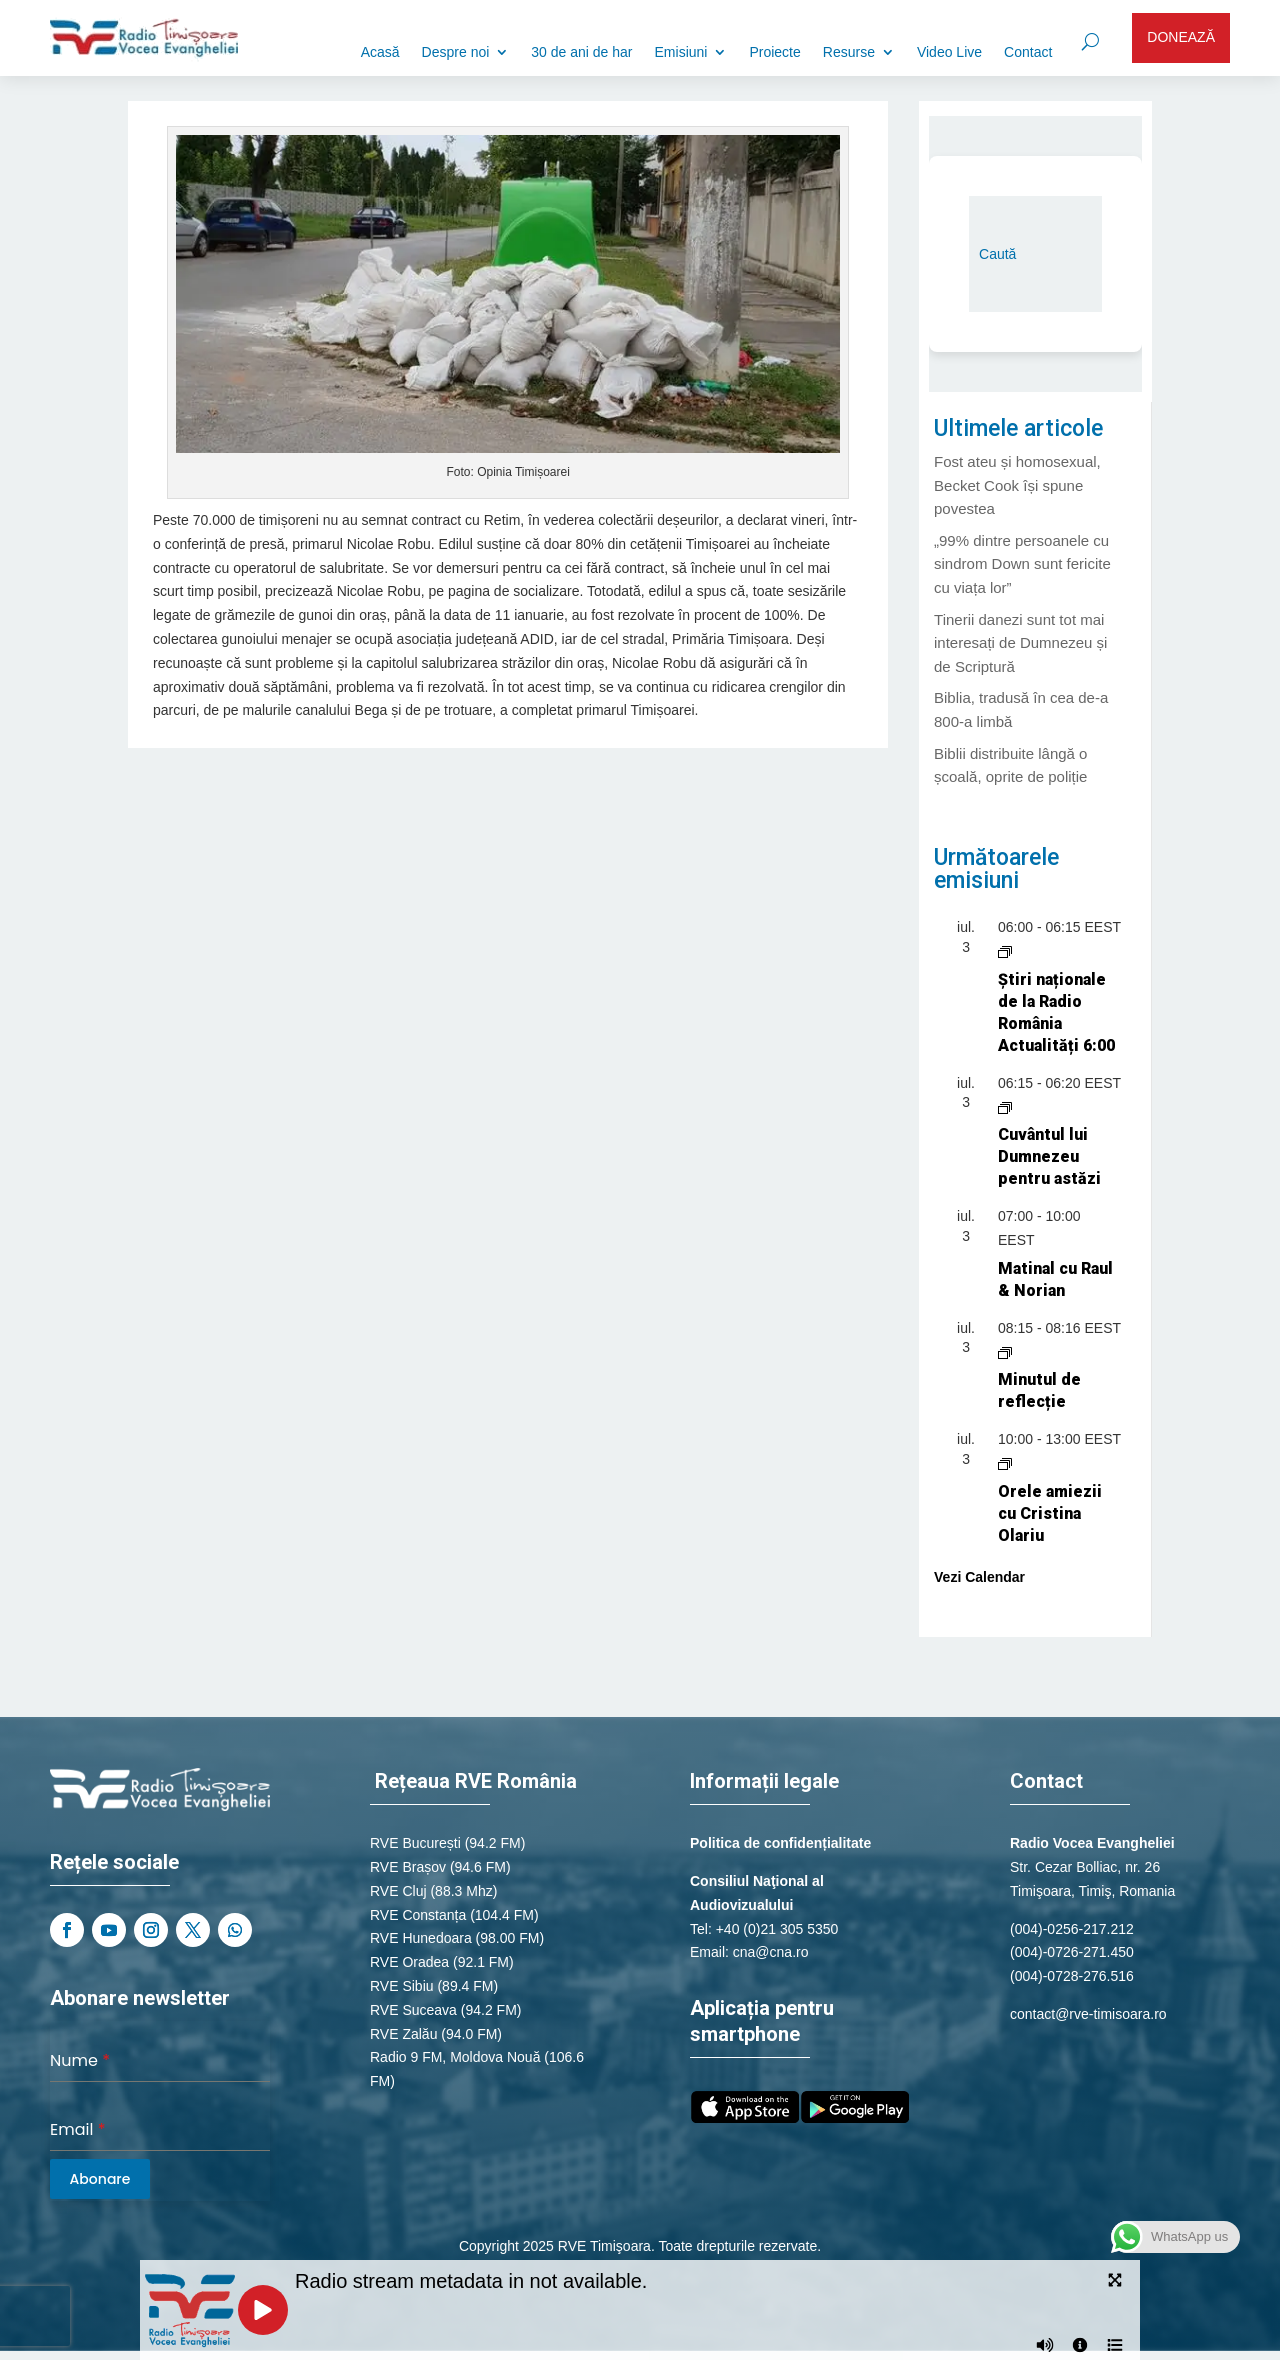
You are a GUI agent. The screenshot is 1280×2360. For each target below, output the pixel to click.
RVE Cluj (398, 1891)
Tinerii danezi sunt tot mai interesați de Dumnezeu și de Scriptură (1020, 643)
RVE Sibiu (402, 1986)
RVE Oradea (409, 1962)
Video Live (949, 52)
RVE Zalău (403, 2034)
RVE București (415, 1843)
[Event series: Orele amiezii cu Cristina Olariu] (1005, 1463)
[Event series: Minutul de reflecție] (1005, 1351)
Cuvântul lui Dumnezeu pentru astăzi (1049, 1156)
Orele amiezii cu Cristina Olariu (1050, 1513)
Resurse (849, 52)
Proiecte (774, 52)
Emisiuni (681, 52)
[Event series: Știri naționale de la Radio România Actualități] (1005, 951)
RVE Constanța (418, 1915)
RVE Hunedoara (421, 1938)
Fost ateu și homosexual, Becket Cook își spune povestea (1017, 485)
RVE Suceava (413, 2010)
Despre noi (456, 52)
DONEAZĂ (1181, 37)
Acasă (380, 52)
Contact (1028, 52)
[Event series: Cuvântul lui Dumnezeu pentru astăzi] (1005, 1106)
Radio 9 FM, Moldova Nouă (455, 2057)
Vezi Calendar (979, 1577)
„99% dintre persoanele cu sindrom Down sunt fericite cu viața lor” (1022, 564)
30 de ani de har (581, 52)
